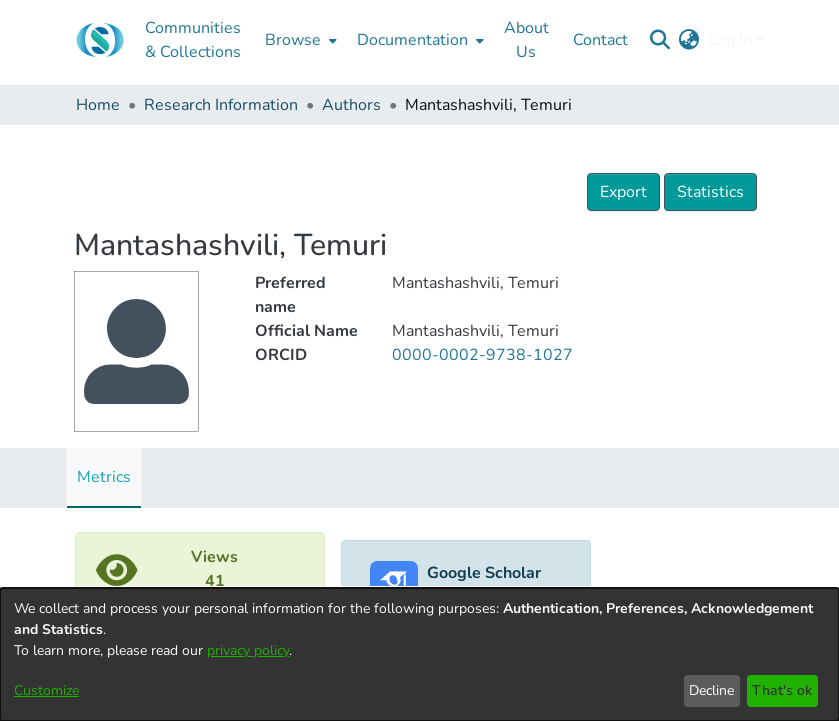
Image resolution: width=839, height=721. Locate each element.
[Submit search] (660, 40)
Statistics (710, 192)
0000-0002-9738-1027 (482, 355)
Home (98, 105)
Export (623, 192)
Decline (711, 690)
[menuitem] (299, 40)
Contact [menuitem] (600, 40)
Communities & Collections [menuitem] (193, 40)
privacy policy (248, 650)
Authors (351, 105)
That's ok (782, 690)
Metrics (104, 477)
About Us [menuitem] (526, 40)
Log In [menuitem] (730, 40)
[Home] (100, 40)
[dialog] (419, 654)
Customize (46, 690)
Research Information (221, 105)
